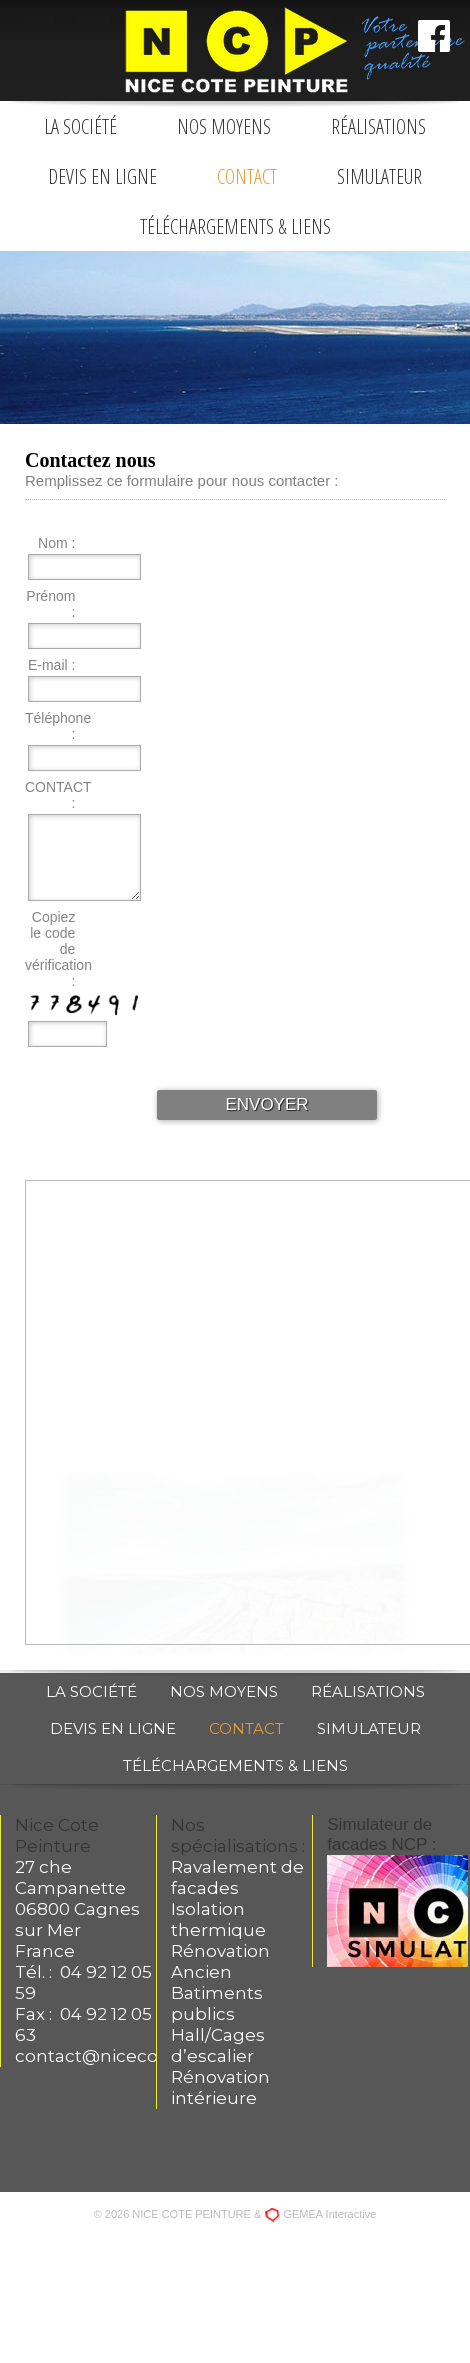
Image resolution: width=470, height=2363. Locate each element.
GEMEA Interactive (329, 2214)
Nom (53, 543)
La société (80, 126)
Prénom (50, 596)
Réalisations (378, 126)
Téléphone (55, 718)
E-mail (48, 665)
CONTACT (55, 787)
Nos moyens (224, 126)
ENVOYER (266, 1104)
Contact (247, 176)
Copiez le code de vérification (55, 941)
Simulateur (379, 176)
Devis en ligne (102, 176)
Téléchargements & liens (235, 226)
